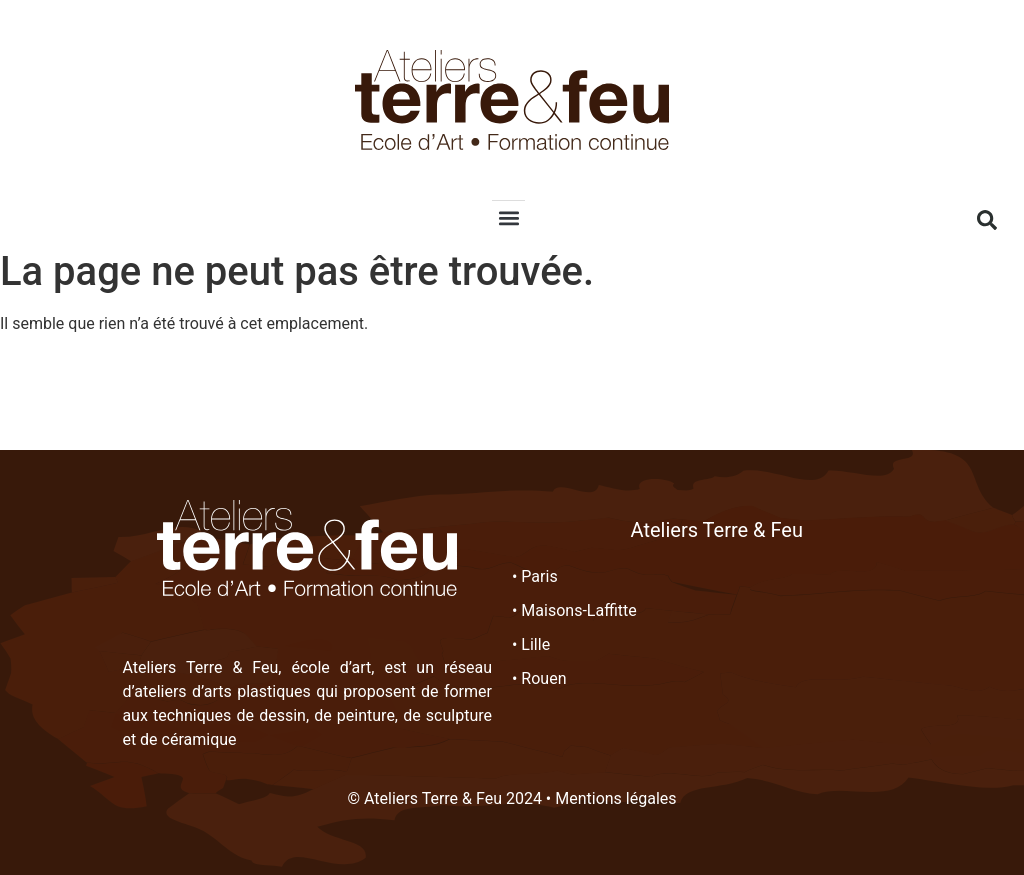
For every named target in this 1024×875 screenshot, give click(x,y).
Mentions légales (615, 798)
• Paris (535, 576)
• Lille (531, 644)
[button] (508, 217)
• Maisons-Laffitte (574, 610)
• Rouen (539, 678)
